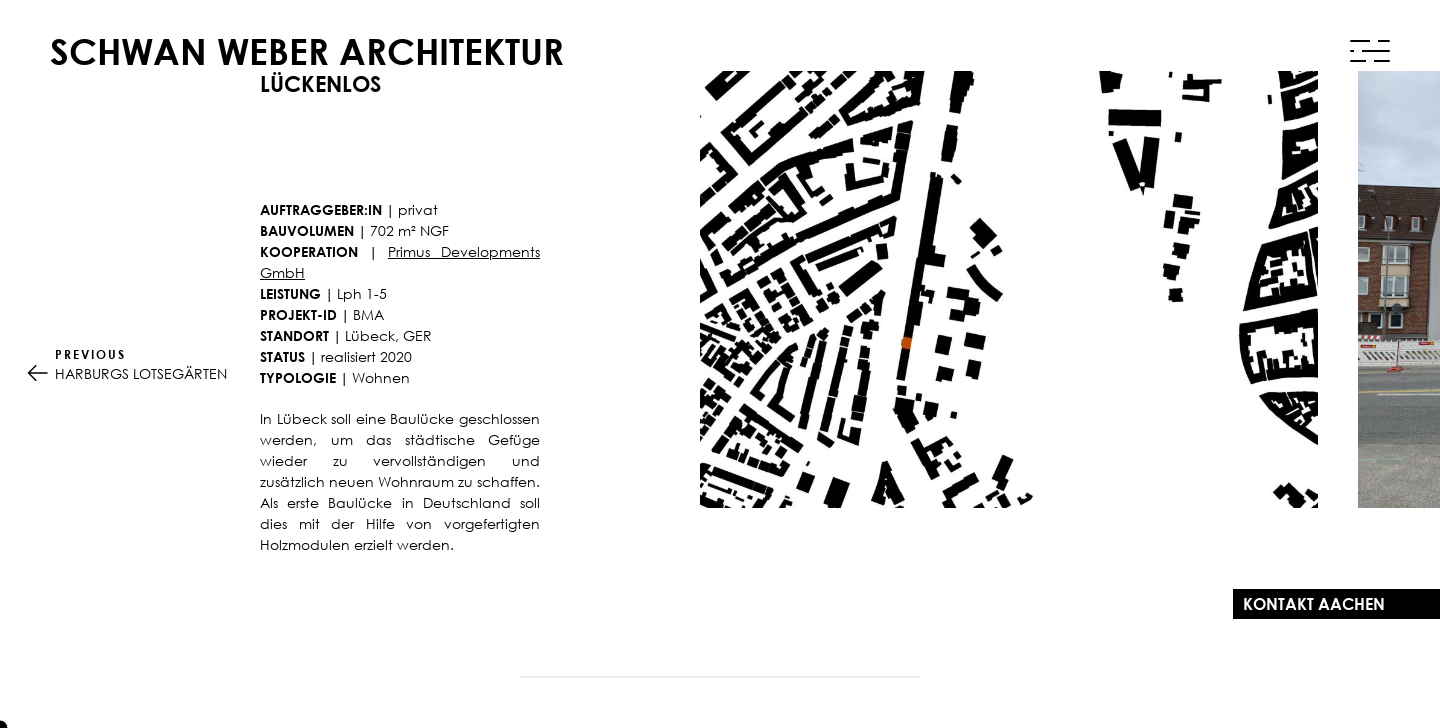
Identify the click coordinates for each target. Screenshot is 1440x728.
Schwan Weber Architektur (307, 51)
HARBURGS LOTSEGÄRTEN (141, 364)
